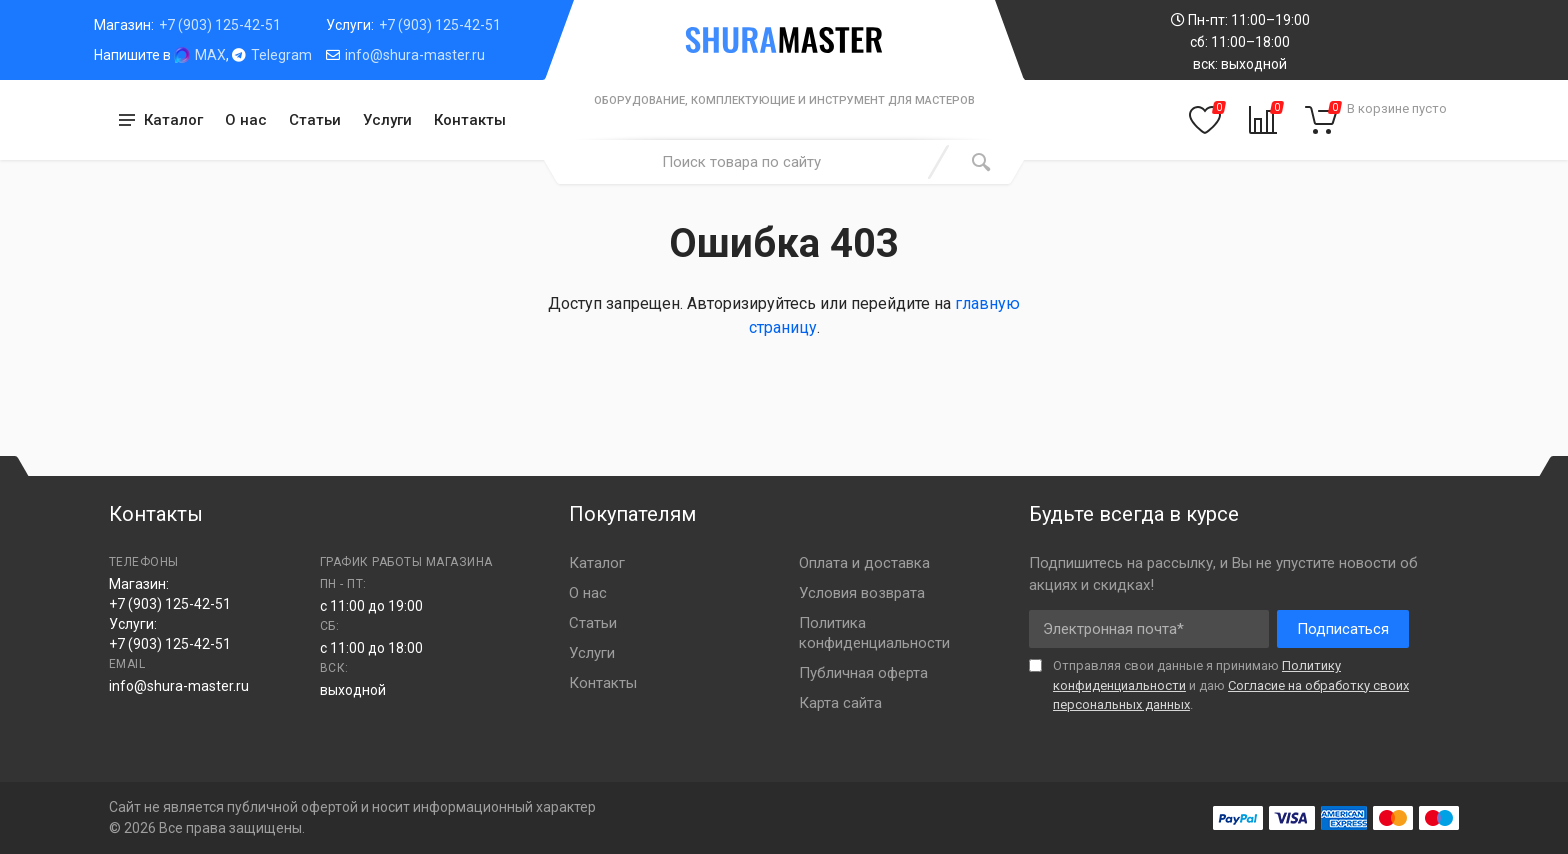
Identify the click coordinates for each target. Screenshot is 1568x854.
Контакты (470, 120)
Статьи (315, 120)
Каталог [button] (173, 120)
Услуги (387, 120)
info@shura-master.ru (415, 55)
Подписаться (1343, 629)
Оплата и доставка (864, 563)
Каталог (597, 563)
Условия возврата (862, 593)
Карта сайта (840, 703)
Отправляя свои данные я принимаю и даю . (1231, 685)
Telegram (281, 55)
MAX (210, 55)
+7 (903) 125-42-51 (220, 25)
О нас (246, 120)
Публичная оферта (863, 673)
